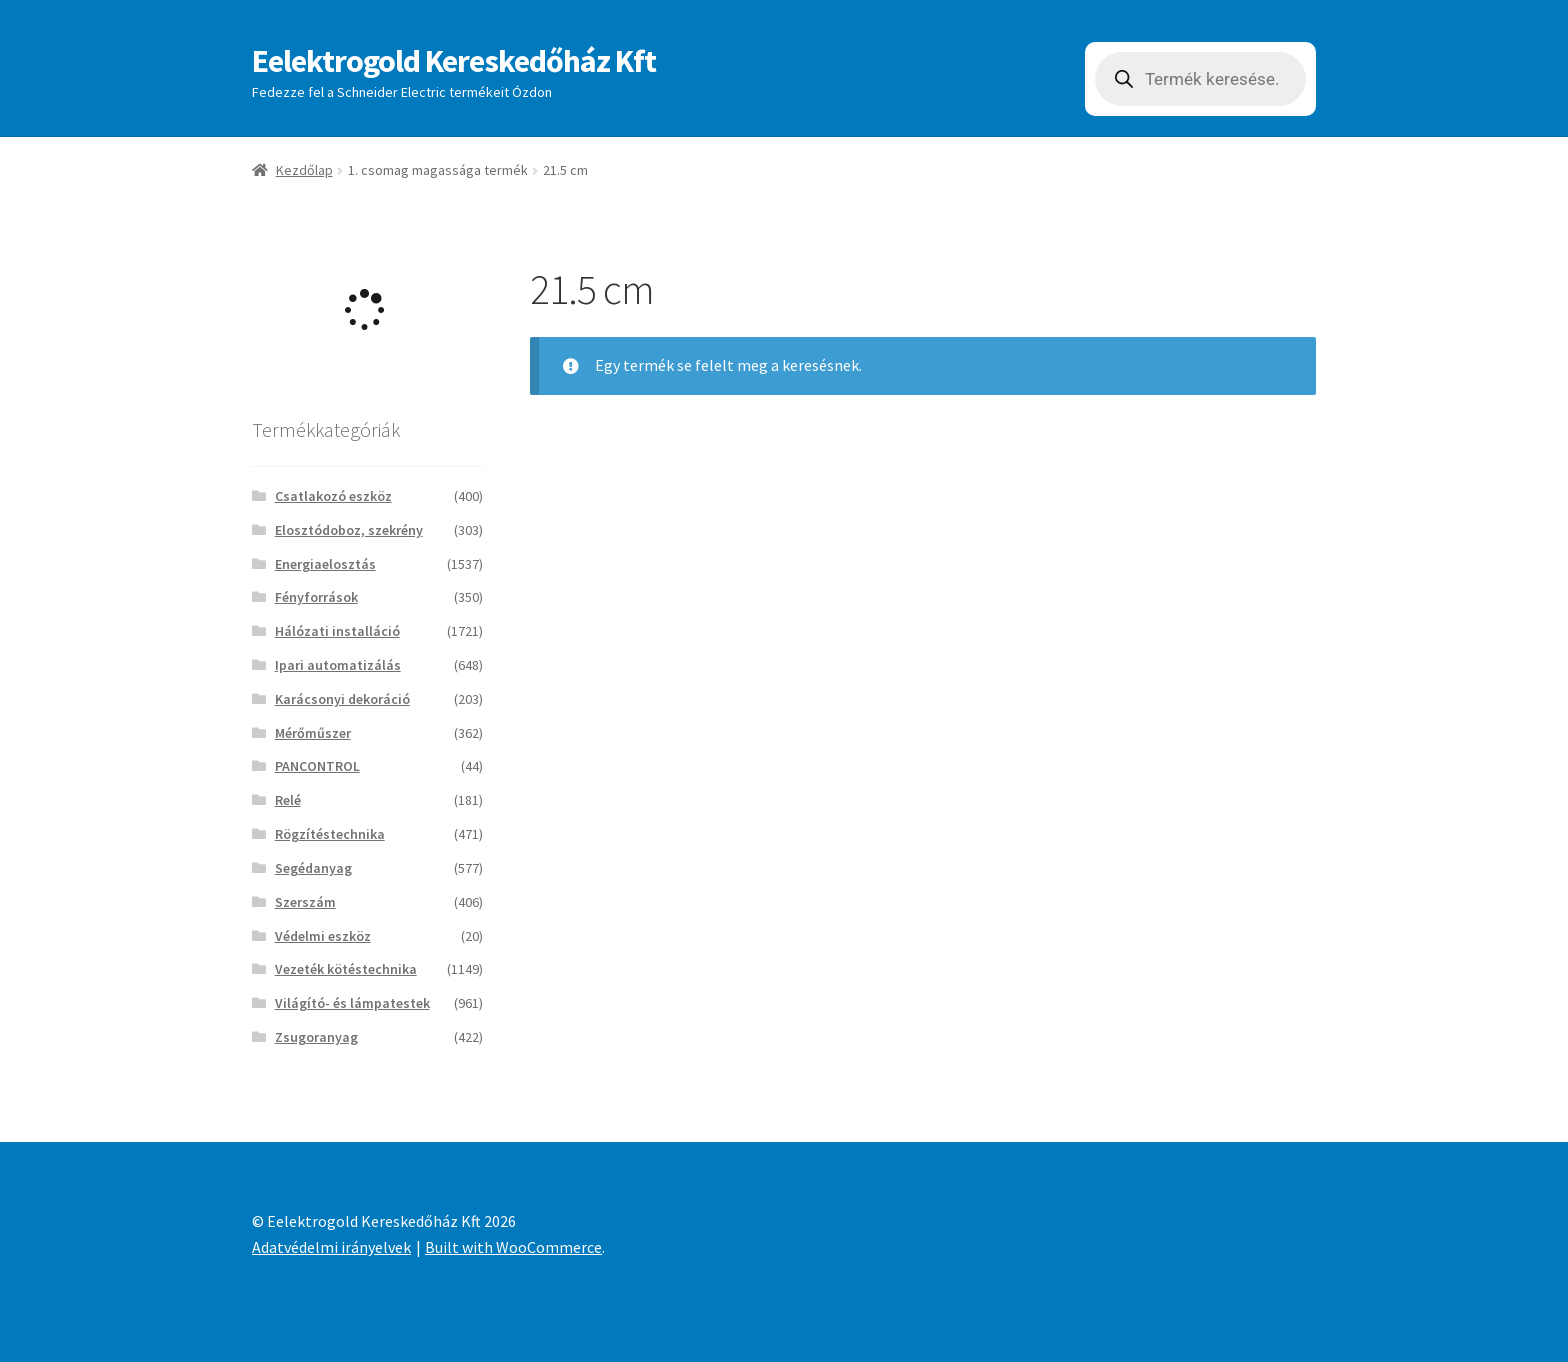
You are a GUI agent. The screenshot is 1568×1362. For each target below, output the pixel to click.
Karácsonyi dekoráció (342, 699)
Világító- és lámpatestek (352, 1003)
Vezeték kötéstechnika (346, 969)
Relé (288, 800)
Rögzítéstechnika (330, 834)
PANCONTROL (317, 766)
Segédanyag (313, 868)
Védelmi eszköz (323, 936)
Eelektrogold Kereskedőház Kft (454, 61)
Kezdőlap (304, 170)
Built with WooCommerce (513, 1247)
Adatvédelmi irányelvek (331, 1247)
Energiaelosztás (325, 564)
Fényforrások (316, 597)
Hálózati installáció (337, 631)
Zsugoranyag (316, 1037)
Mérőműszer (313, 733)
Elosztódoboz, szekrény (349, 530)
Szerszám (305, 902)
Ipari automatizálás (338, 665)
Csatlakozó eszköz (333, 496)
